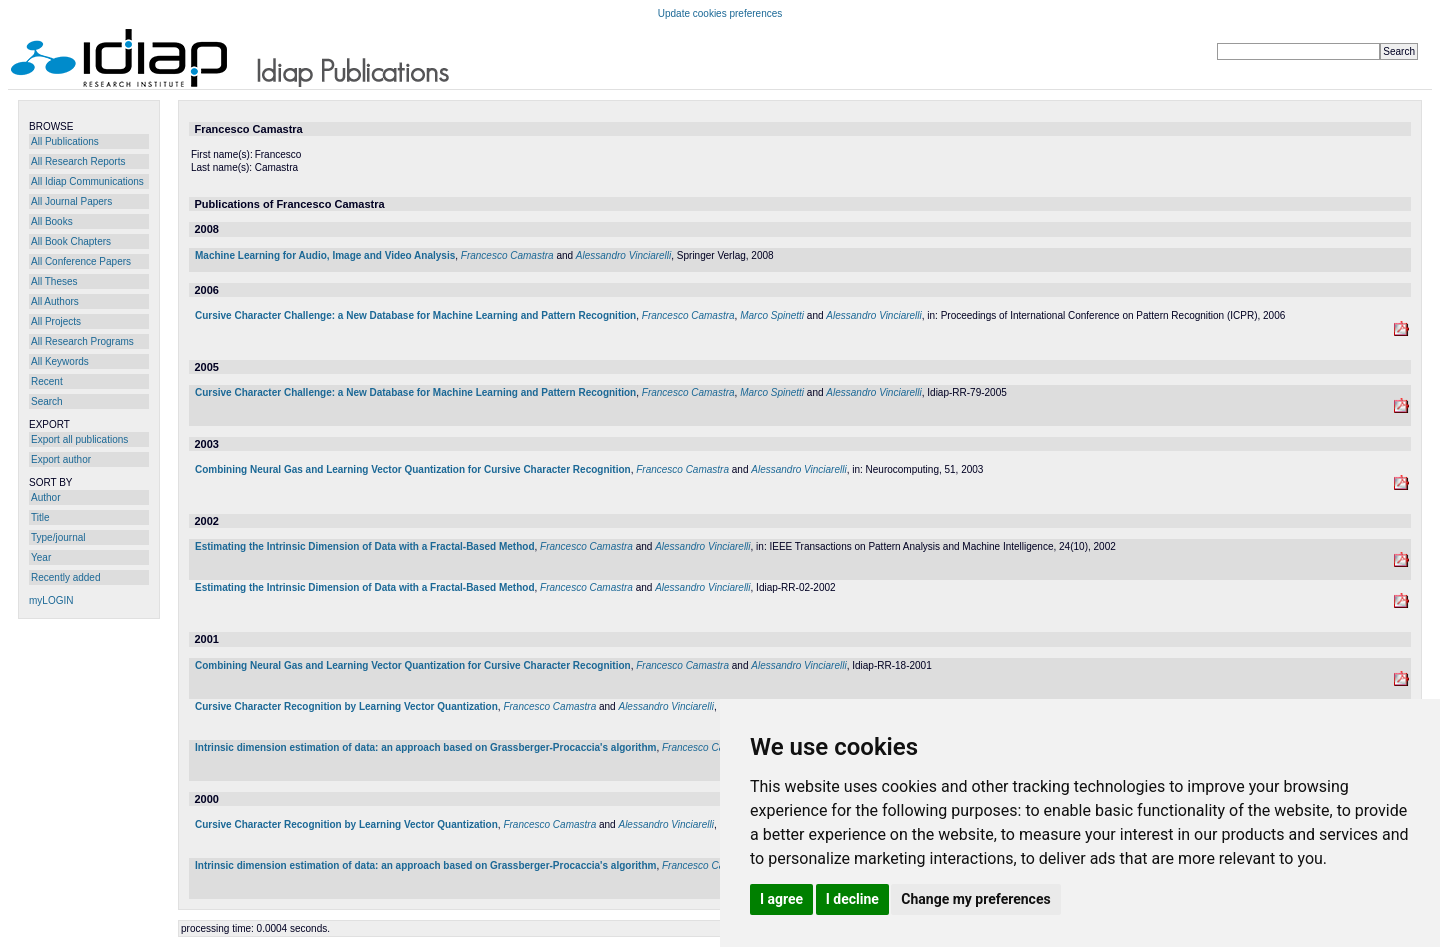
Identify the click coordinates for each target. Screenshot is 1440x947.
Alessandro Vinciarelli (623, 255)
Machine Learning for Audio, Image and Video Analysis (325, 255)
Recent (47, 381)
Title (40, 517)
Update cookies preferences (720, 13)
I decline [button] (852, 899)
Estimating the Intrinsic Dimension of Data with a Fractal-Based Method (365, 546)
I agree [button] (781, 899)
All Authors (55, 301)
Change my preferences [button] (975, 899)
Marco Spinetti (772, 315)
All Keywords (60, 361)
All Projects (56, 321)
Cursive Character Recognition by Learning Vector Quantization (346, 706)
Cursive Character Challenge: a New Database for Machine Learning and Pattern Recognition (415, 315)
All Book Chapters (71, 241)
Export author (61, 459)
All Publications (65, 141)
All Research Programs (82, 341)
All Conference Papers (81, 261)
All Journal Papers (71, 201)
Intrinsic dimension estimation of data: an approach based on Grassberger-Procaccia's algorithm (425, 747)
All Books (52, 221)
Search (47, 401)
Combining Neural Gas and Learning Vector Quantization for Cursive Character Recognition (413, 469)
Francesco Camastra (507, 255)
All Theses (54, 281)
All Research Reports (78, 161)
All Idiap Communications (87, 181)
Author (45, 497)
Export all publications (79, 439)
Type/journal (58, 537)
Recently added (66, 577)
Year (41, 557)
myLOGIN (51, 600)
